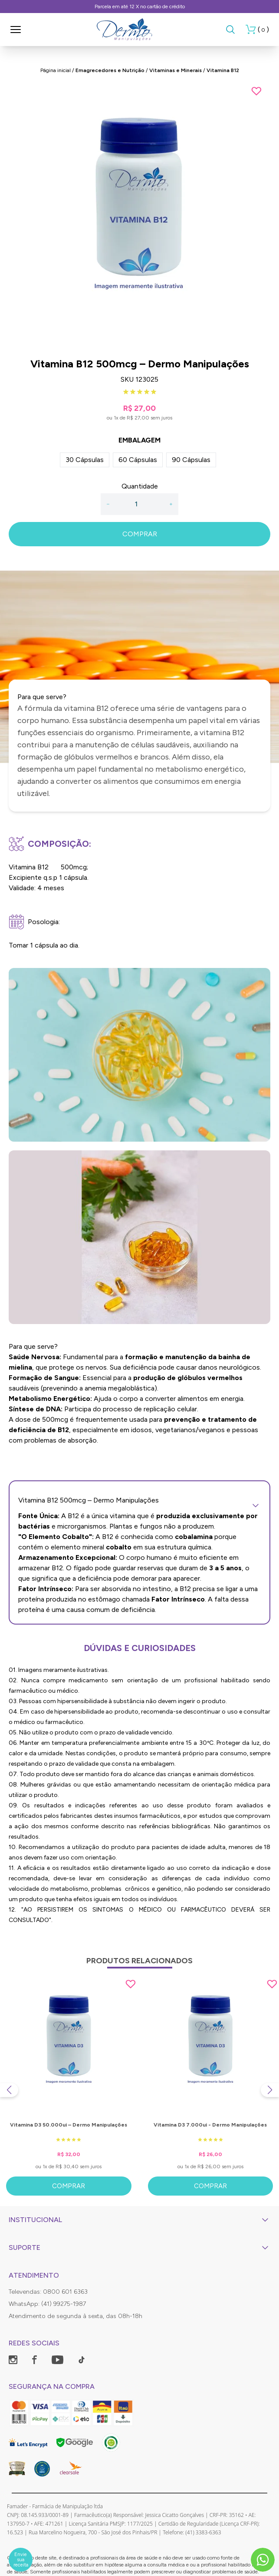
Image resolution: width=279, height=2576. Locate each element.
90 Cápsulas (191, 460)
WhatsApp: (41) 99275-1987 (47, 2304)
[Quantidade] (139, 504)
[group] (139, 216)
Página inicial (55, 70)
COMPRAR (139, 534)
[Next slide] (270, 2090)
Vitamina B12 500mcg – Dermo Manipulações (139, 1500)
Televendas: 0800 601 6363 (48, 2291)
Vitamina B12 (223, 70)
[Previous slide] (9, 2090)
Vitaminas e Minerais (175, 70)
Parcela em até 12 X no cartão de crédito (140, 6)
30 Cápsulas (85, 460)
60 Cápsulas (137, 460)
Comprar (68, 2186)
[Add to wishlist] (256, 91)
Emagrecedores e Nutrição (109, 70)
